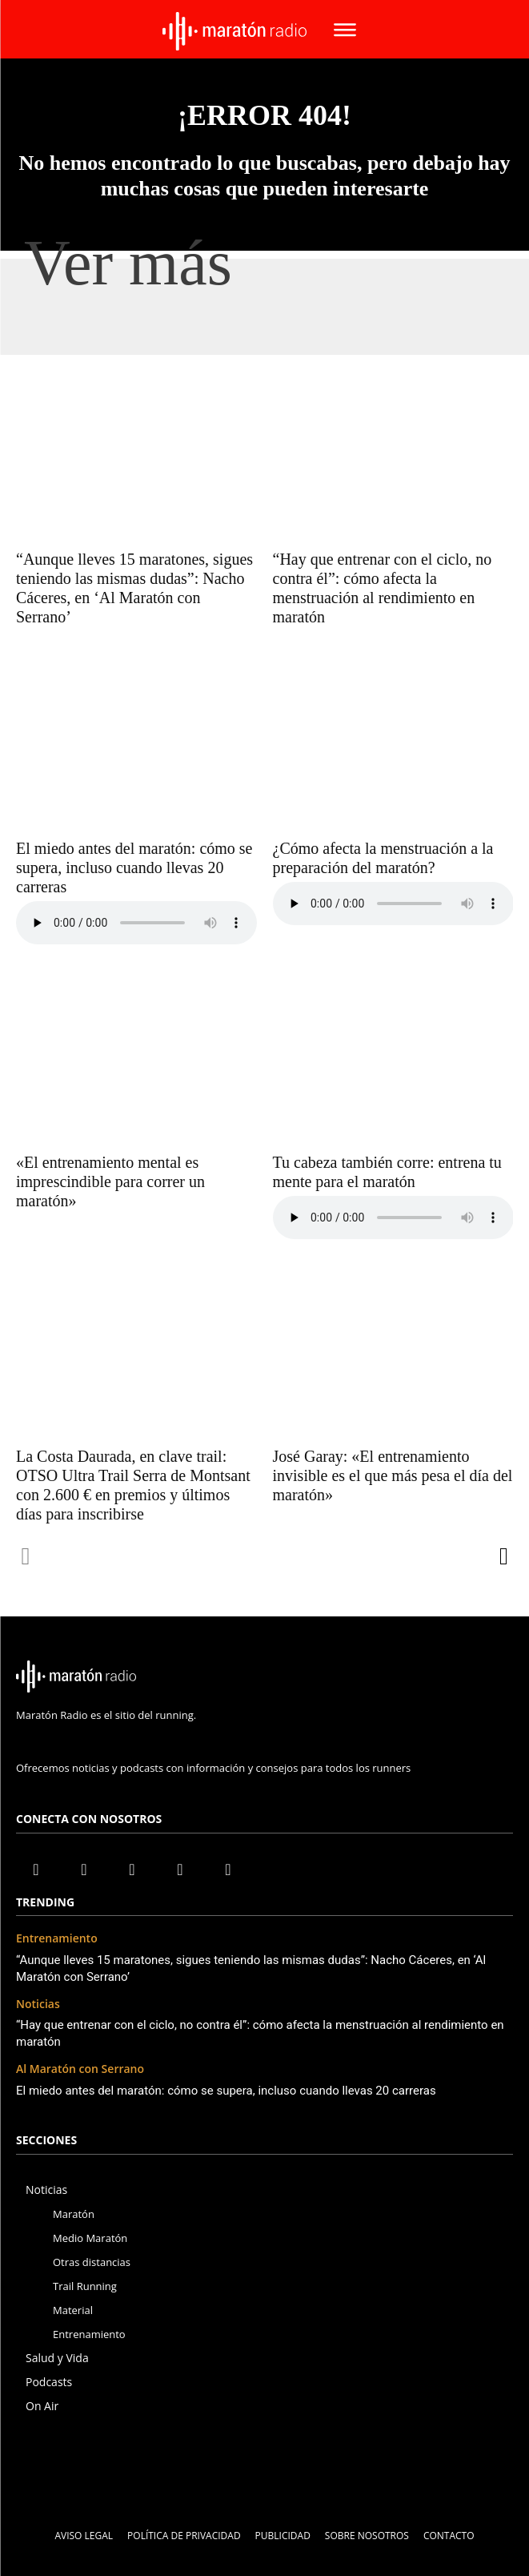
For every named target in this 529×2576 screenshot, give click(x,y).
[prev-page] (26, 1556)
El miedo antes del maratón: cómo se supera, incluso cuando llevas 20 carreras (134, 867)
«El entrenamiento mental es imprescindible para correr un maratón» (110, 1181)
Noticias (38, 2004)
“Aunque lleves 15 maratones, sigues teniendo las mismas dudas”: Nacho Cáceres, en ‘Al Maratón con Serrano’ (134, 588)
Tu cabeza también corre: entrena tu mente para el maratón (387, 1171)
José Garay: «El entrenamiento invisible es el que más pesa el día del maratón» (393, 1475)
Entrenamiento (57, 1939)
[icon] (264, 1716)
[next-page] (503, 1556)
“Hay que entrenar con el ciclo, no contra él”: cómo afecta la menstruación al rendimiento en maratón (382, 588)
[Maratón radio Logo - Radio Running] (234, 31)
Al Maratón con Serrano (80, 2069)
